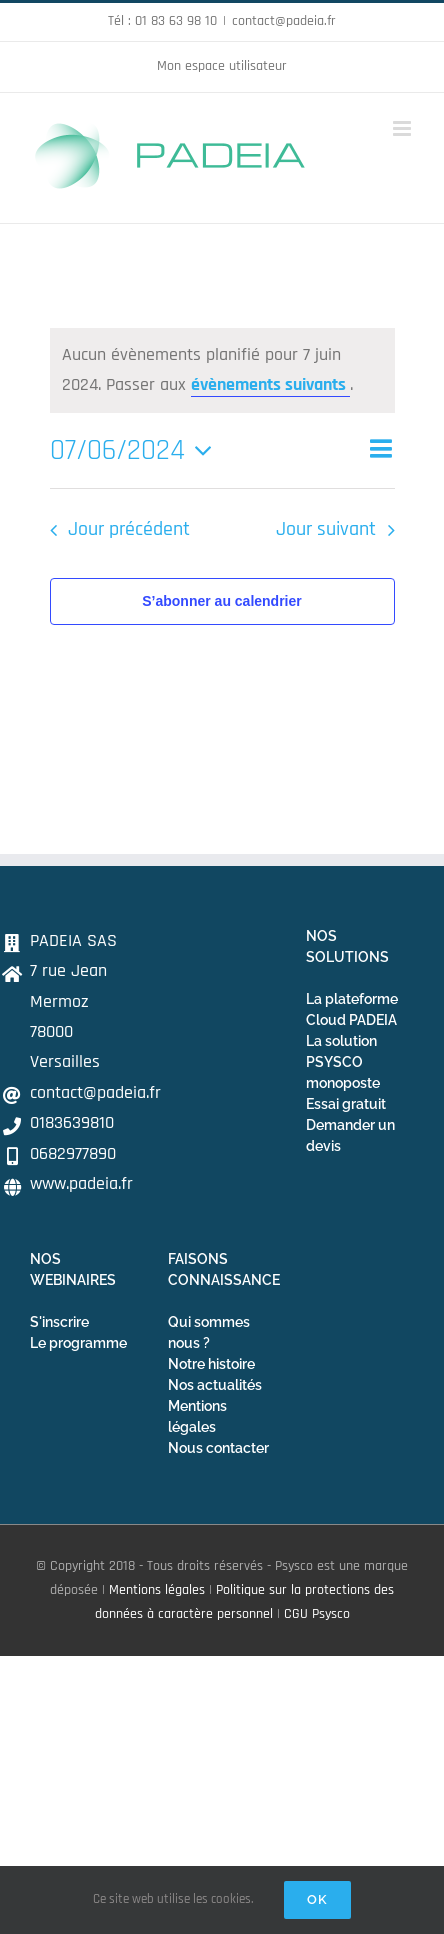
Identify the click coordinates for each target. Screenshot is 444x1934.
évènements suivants (270, 384)
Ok (317, 1899)
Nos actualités (215, 1385)
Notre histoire (211, 1364)
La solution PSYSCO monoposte (343, 1062)
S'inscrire (59, 1322)
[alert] (222, 370)
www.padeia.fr (81, 1183)
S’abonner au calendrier (222, 601)
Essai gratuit (346, 1104)
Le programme (78, 1343)
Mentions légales (157, 1590)
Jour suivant (326, 529)
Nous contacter (218, 1448)
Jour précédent (129, 529)
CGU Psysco (317, 1614)
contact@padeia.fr (284, 21)
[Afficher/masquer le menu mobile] (403, 128)
